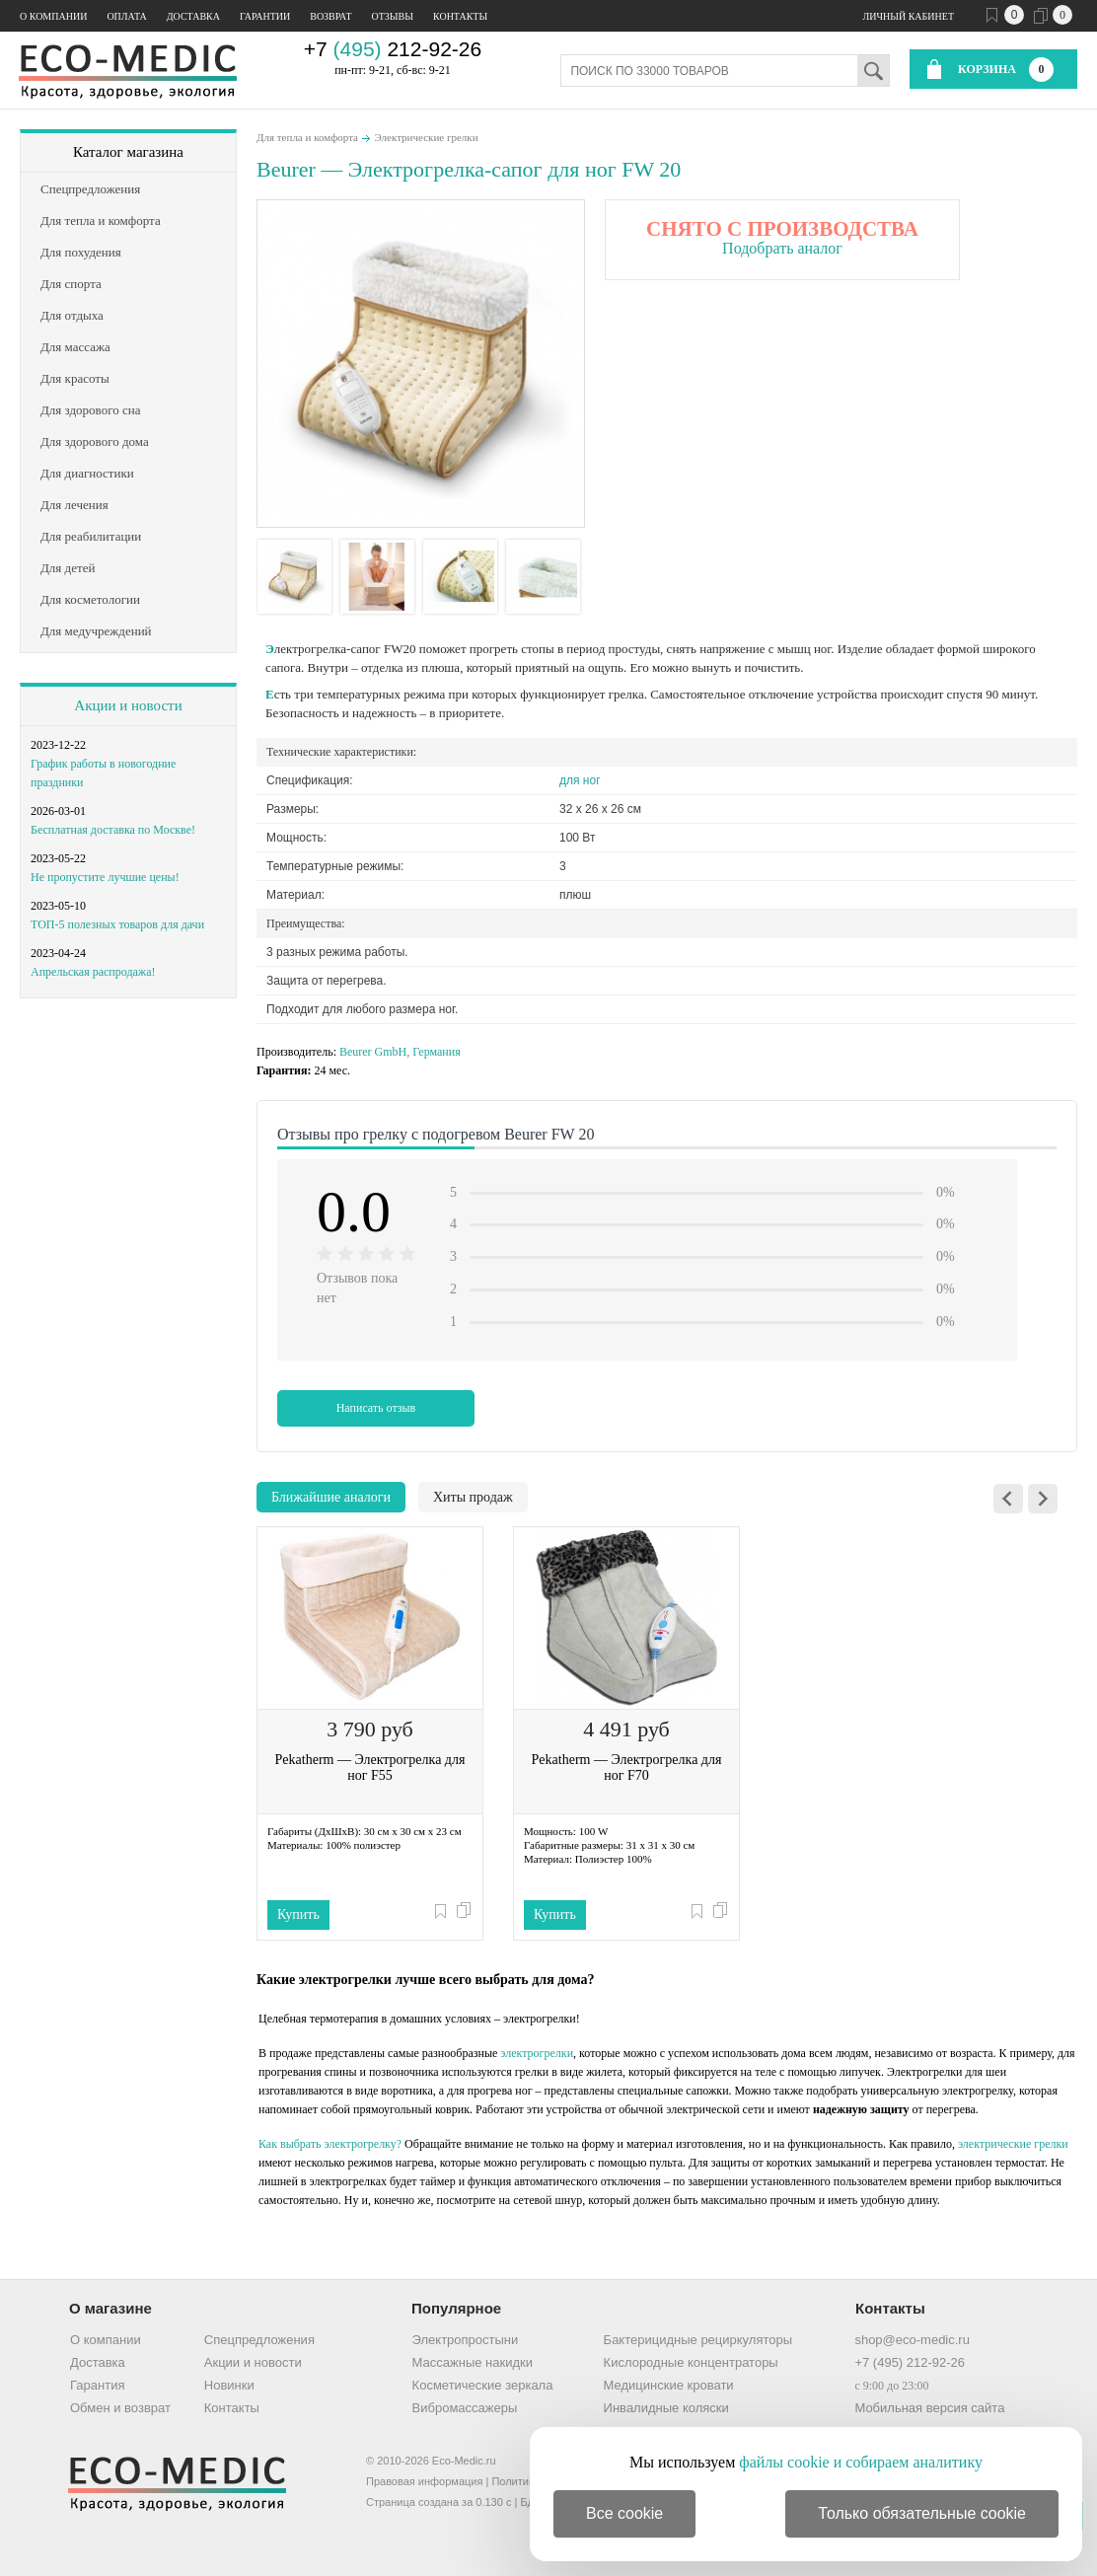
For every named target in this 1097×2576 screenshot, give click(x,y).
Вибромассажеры (465, 2407)
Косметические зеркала (482, 2385)
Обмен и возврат (120, 2407)
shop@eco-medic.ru (912, 2339)
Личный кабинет (908, 16)
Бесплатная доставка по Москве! (113, 830)
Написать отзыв (376, 1408)
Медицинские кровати (669, 2385)
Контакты (460, 16)
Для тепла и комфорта (307, 137)
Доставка (193, 16)
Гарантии (265, 16)
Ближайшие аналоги (331, 1497)
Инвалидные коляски (666, 2407)
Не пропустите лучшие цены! (105, 877)
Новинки (229, 2385)
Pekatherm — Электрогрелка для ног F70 (627, 1767)
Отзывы (392, 16)
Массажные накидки (472, 2362)
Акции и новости (128, 705)
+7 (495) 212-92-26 (909, 2362)
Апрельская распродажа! (93, 972)
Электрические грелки (425, 137)
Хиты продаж (473, 1497)
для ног (580, 780)
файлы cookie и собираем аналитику (861, 2462)
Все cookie (624, 2513)
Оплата (126, 16)
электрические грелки (1013, 2144)
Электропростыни (465, 2339)
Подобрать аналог (782, 248)
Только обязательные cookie (922, 2513)
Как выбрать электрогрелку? (330, 2144)
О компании (53, 16)
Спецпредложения (259, 2339)
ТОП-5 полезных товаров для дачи (117, 924)
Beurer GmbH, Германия (400, 1052)
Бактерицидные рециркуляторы (698, 2339)
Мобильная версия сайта (929, 2407)
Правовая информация (424, 2481)
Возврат (330, 16)
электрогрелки (536, 2053)
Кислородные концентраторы (691, 2362)
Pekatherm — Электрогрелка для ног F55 (370, 1767)
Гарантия (97, 2385)
